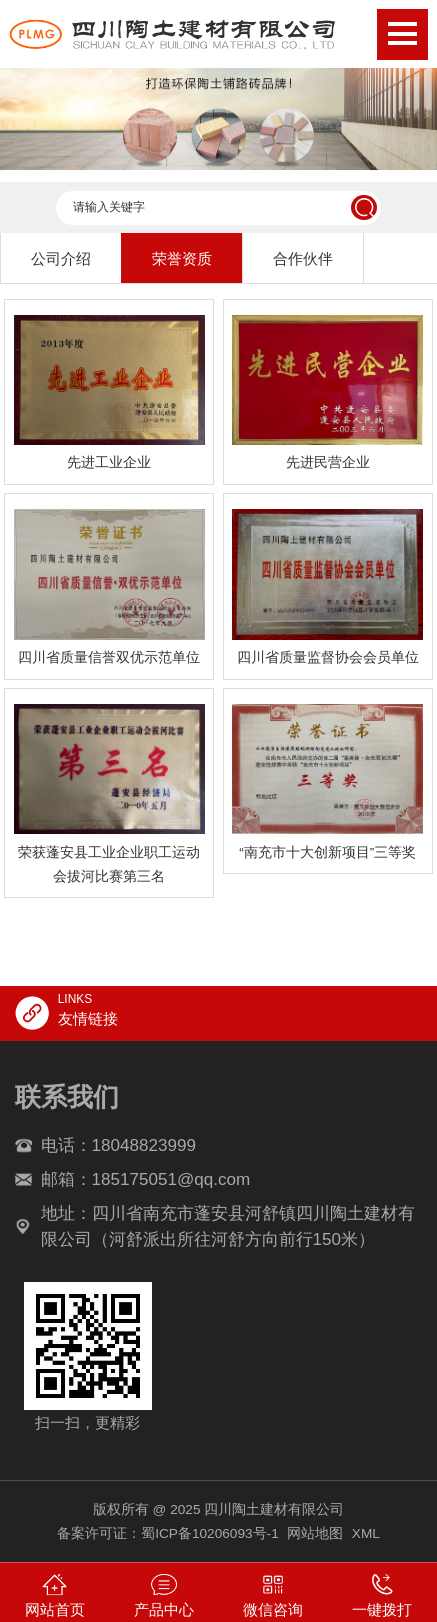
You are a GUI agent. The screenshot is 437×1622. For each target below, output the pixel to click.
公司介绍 (61, 258)
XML (366, 1533)
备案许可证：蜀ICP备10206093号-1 (168, 1533)
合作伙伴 (303, 258)
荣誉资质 (182, 258)
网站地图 (315, 1533)
